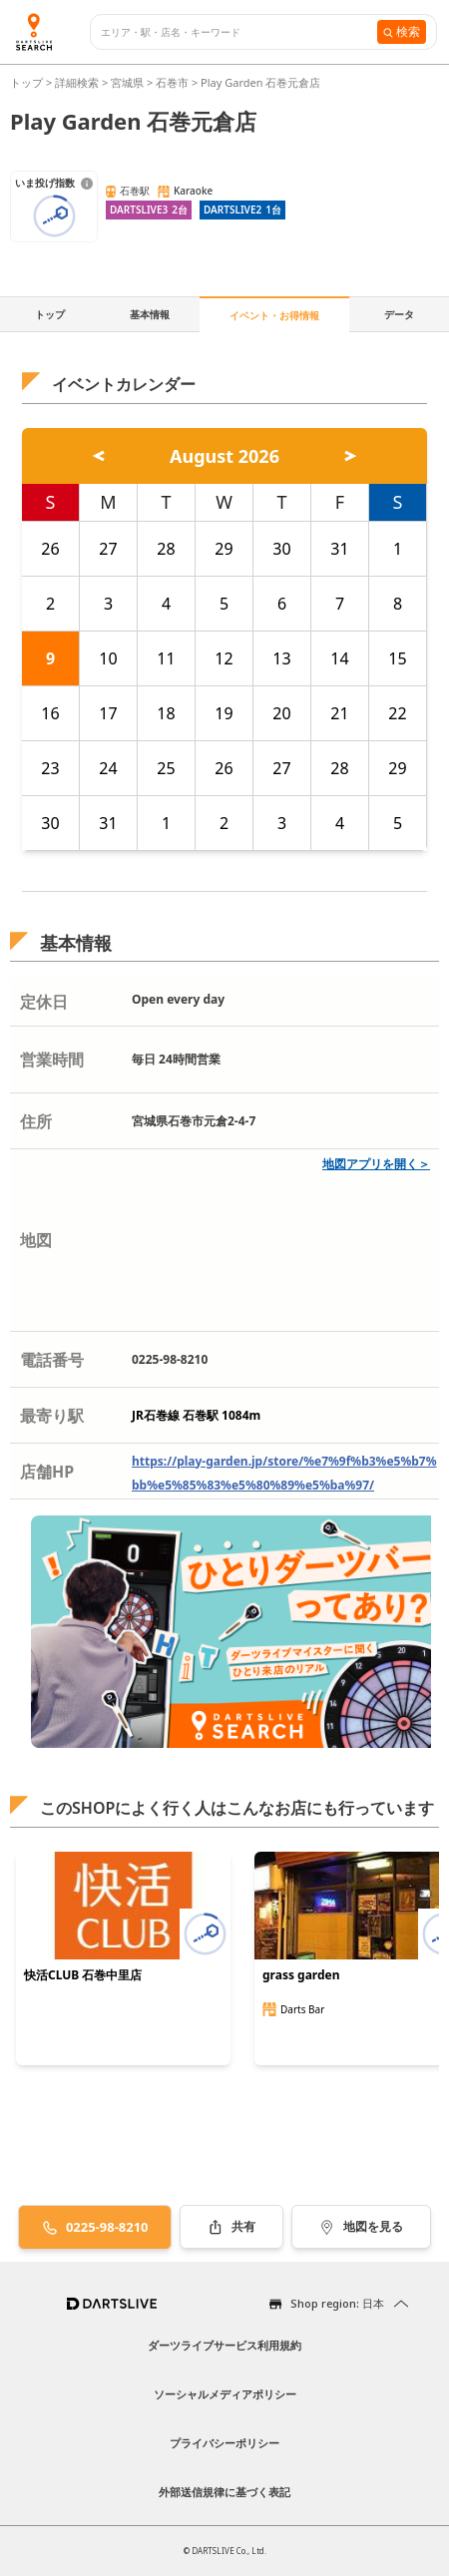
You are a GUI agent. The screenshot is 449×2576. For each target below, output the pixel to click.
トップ (28, 82)
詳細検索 (78, 82)
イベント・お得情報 (274, 315)
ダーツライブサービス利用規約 (224, 2345)
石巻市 (172, 82)
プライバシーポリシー (224, 2442)
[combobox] (239, 32)
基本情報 (150, 314)
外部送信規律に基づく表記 (224, 2491)
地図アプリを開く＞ (376, 1163)
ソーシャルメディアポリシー (225, 2393)
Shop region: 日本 (337, 2303)
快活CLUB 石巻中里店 (83, 1975)
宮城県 (127, 82)
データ (399, 314)
